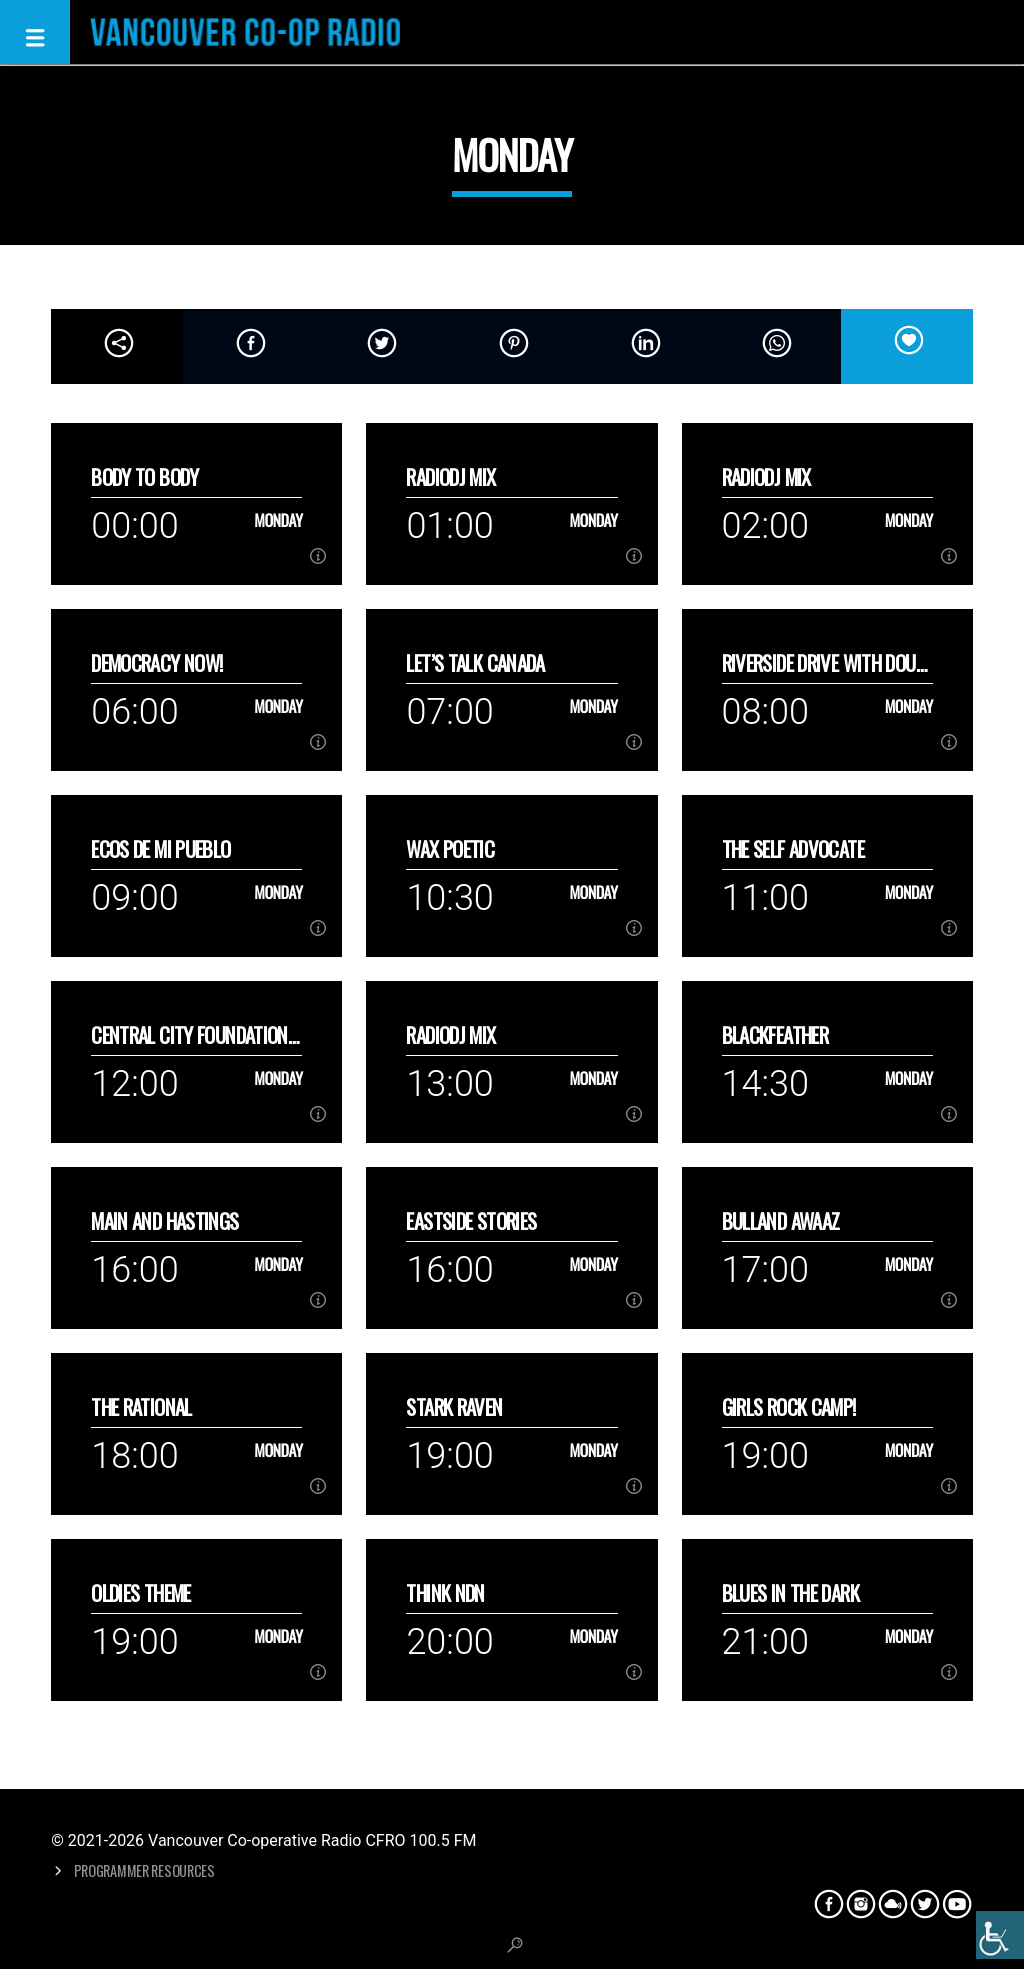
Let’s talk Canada (475, 662)
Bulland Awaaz (781, 1220)
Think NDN (445, 1592)
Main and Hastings (164, 1220)
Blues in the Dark (790, 1592)
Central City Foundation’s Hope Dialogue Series (195, 1034)
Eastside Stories (471, 1220)
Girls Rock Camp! (789, 1406)
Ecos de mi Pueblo (160, 848)
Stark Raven (454, 1406)
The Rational (141, 1406)
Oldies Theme (141, 1592)
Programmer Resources (144, 1870)
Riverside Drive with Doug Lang (824, 662)
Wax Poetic (450, 848)
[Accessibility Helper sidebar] (1000, 1935)
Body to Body (145, 476)
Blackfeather (775, 1034)
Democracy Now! (156, 662)
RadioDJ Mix (450, 476)
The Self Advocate (793, 848)
